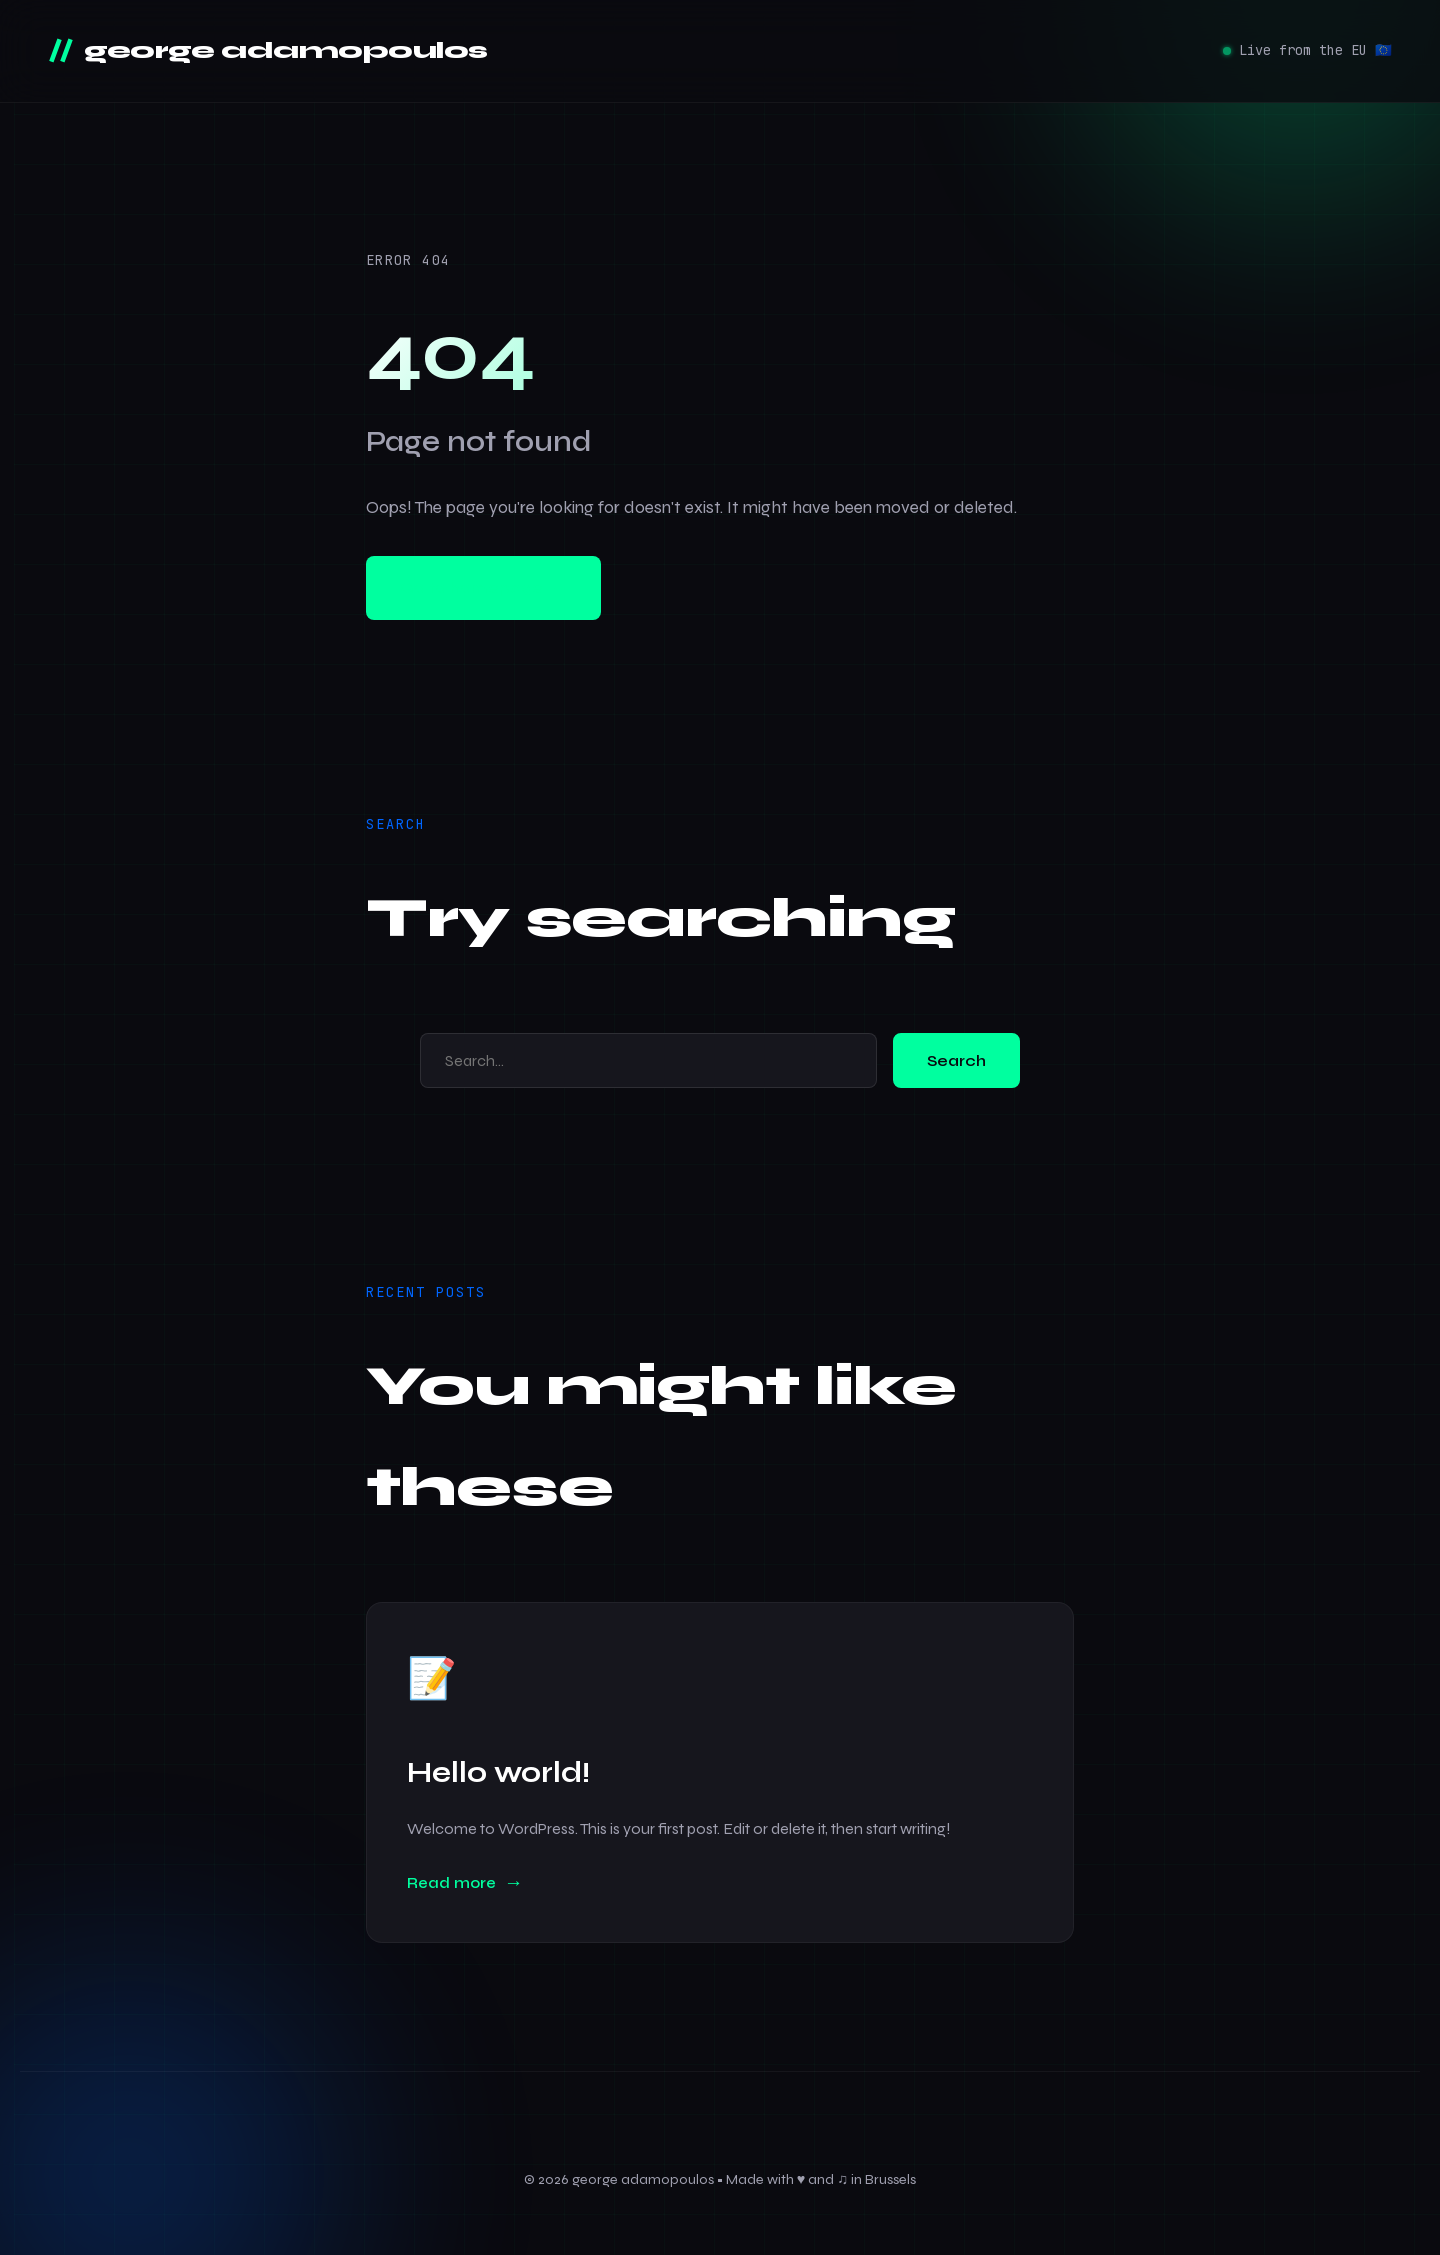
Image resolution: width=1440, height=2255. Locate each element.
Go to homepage (483, 588)
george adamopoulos (283, 50)
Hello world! (498, 1772)
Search (956, 1060)
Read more (451, 1883)
